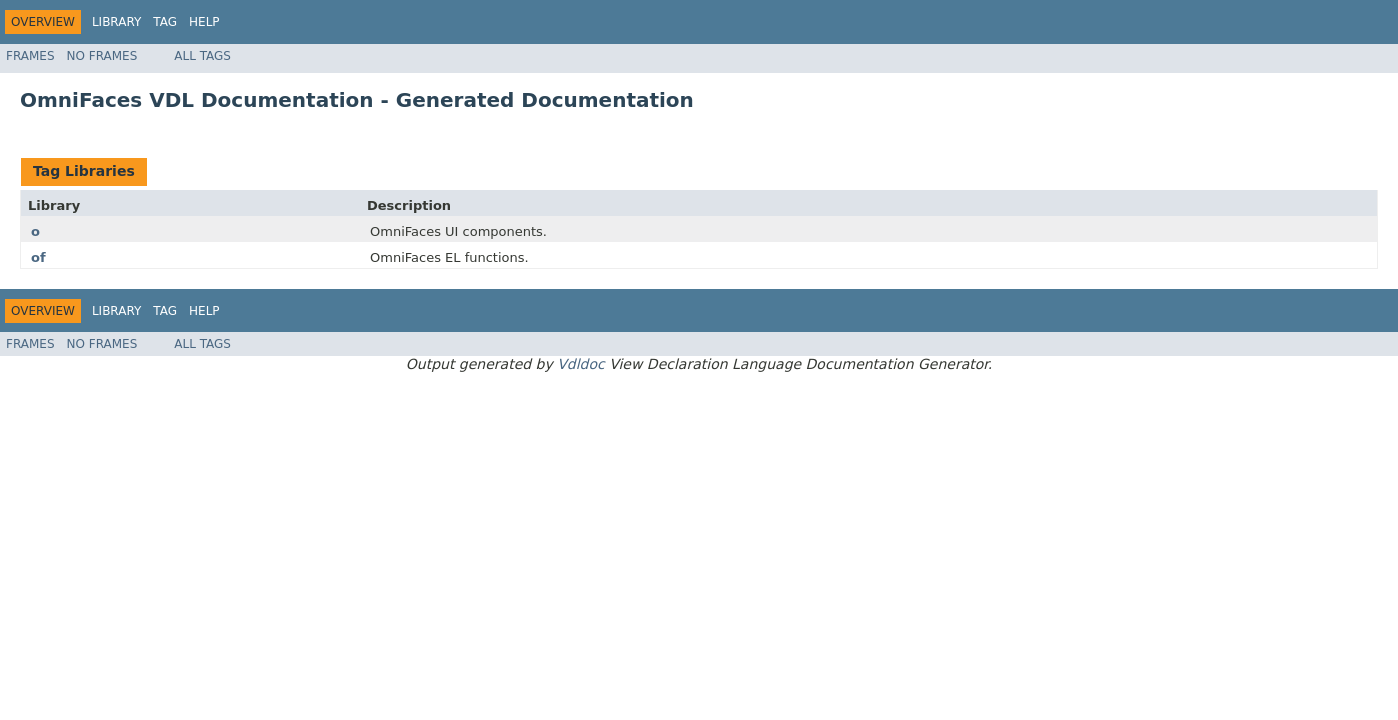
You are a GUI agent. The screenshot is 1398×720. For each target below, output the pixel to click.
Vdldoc (581, 364)
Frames (30, 56)
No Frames (102, 56)
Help (204, 22)
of (38, 257)
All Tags (202, 56)
